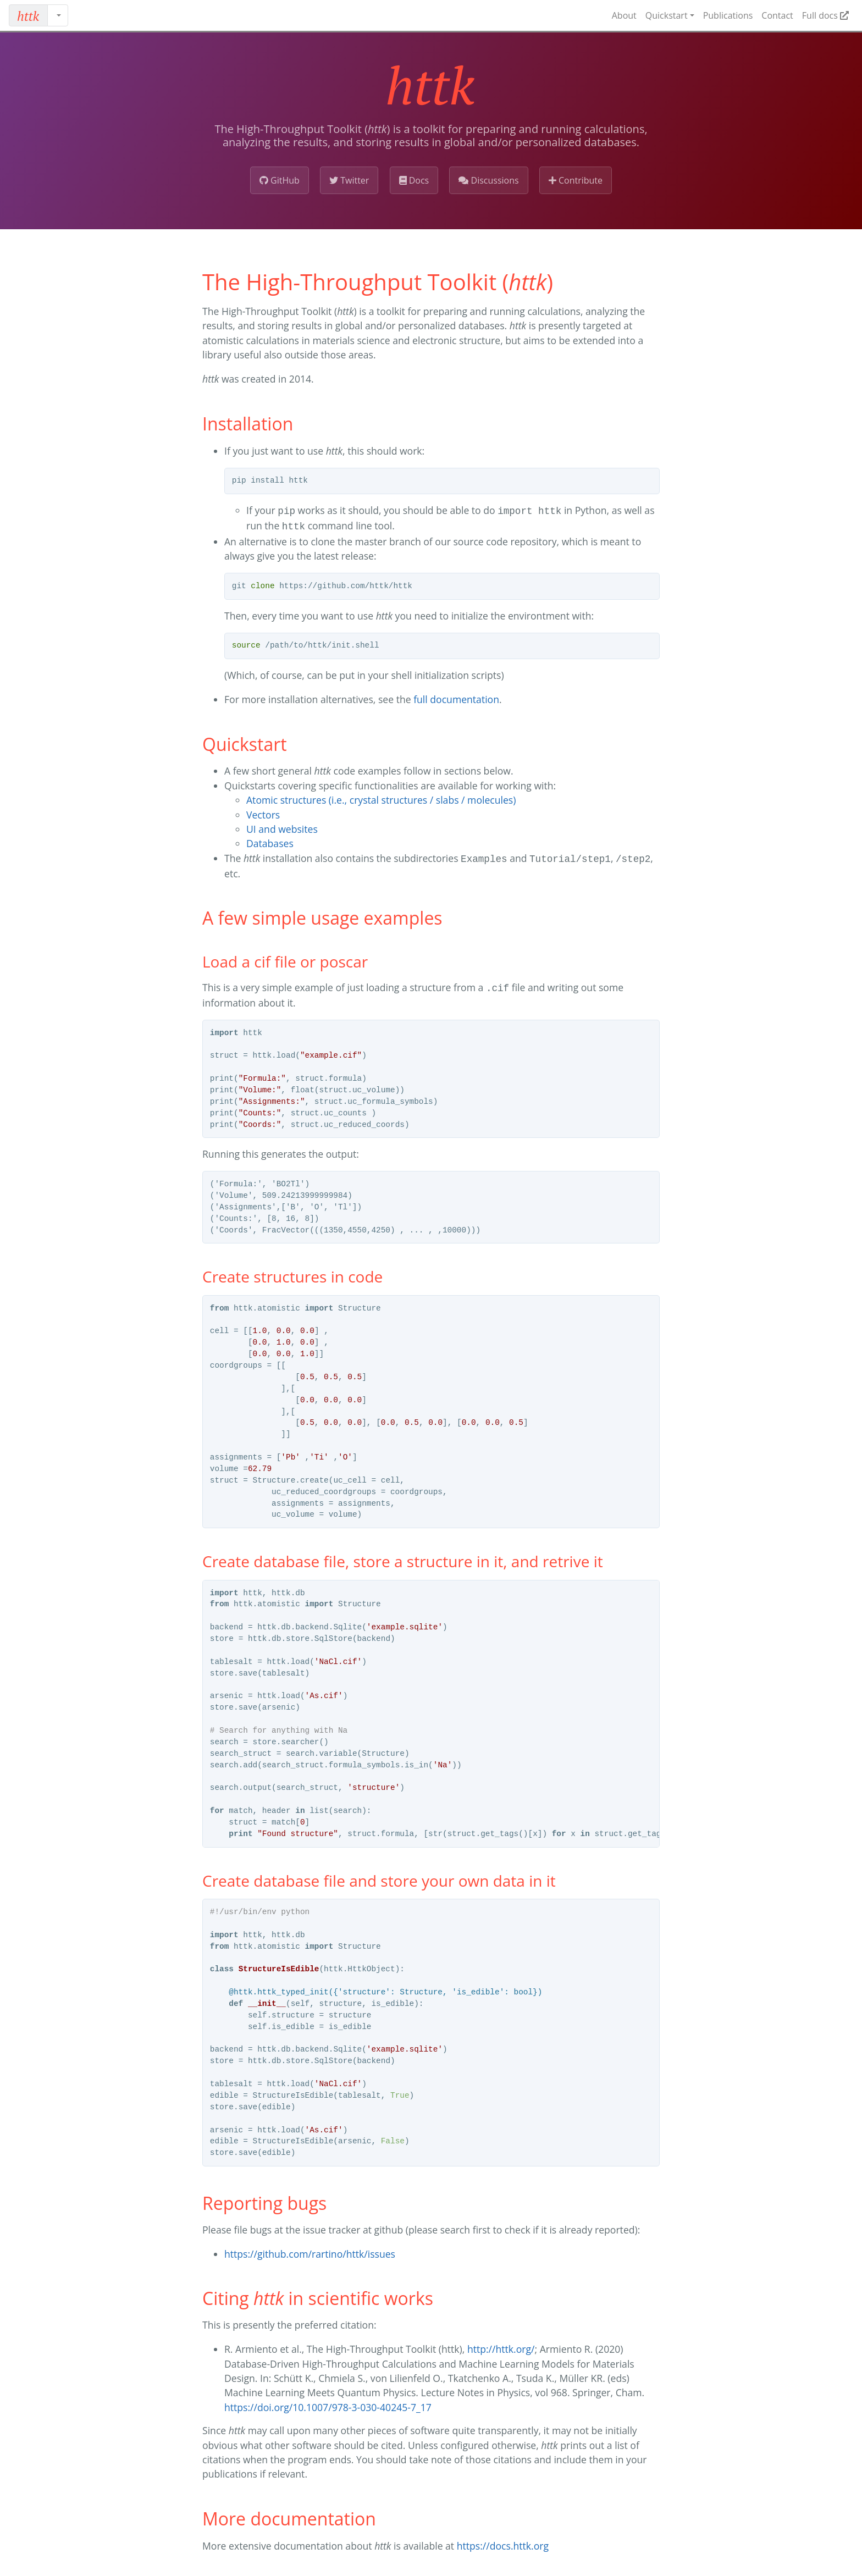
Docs (414, 180)
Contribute (576, 180)
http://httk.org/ (501, 2344)
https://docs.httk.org (503, 2541)
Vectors (263, 812)
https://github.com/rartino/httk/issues (309, 2249)
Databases (270, 841)
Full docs (825, 15)
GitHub (279, 180)
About (624, 15)
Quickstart (666, 15)
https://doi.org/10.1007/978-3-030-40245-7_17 (328, 2402)
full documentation (456, 697)
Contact (777, 15)
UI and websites (282, 826)
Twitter (349, 180)
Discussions (488, 180)
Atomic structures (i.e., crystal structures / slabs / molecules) (381, 797)
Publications (728, 15)
